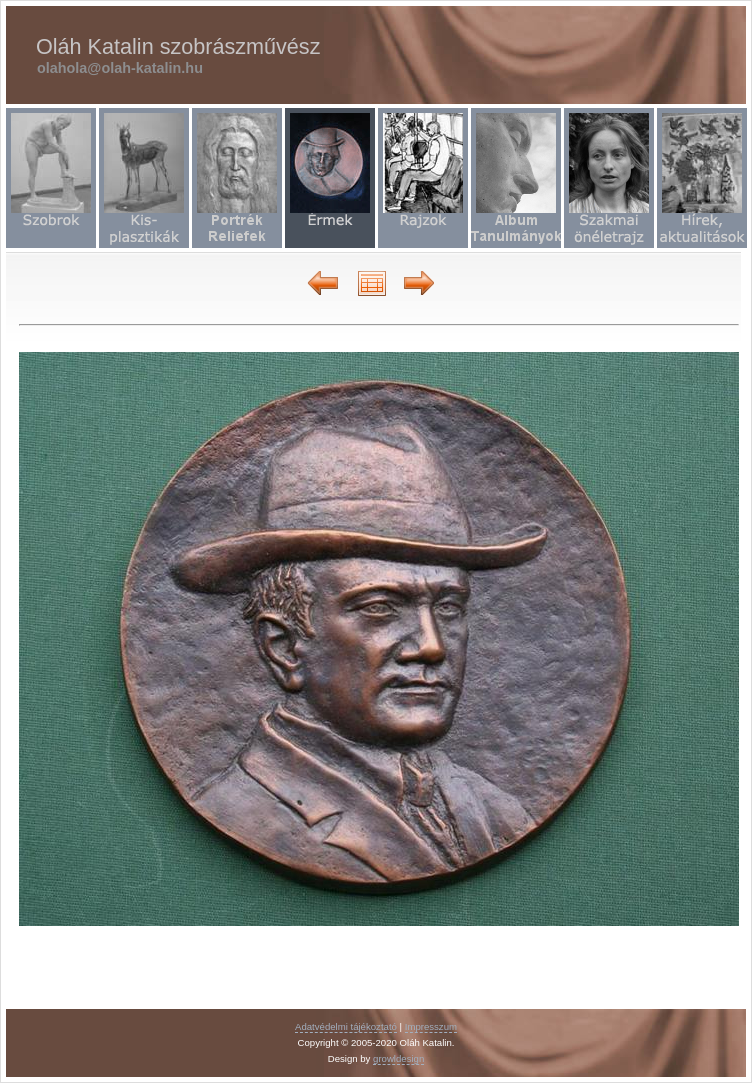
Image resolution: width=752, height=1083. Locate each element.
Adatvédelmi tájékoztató (346, 1026)
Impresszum (431, 1026)
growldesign (398, 1058)
